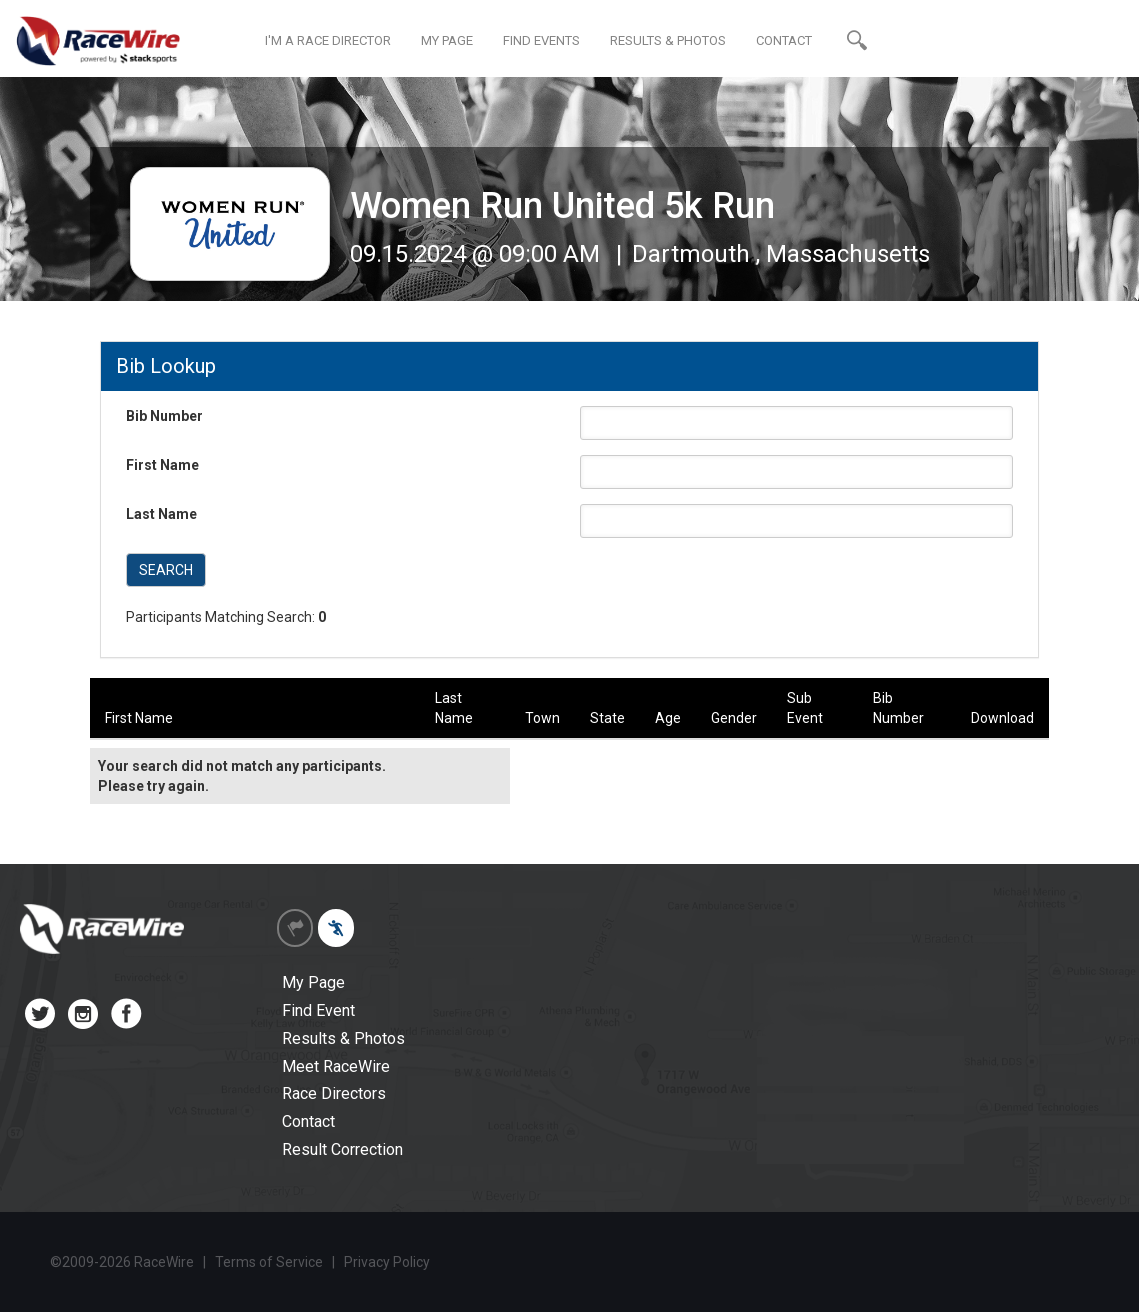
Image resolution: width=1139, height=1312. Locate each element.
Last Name (161, 514)
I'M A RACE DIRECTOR (328, 40)
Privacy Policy (387, 1262)
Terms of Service (269, 1262)
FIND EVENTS (541, 40)
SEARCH (166, 570)
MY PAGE (447, 40)
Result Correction (342, 1149)
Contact (308, 1121)
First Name (162, 465)
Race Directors (334, 1093)
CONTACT (784, 40)
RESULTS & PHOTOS (668, 40)
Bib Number (164, 416)
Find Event (318, 1010)
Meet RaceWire (336, 1066)
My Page (313, 982)
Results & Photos (343, 1038)
